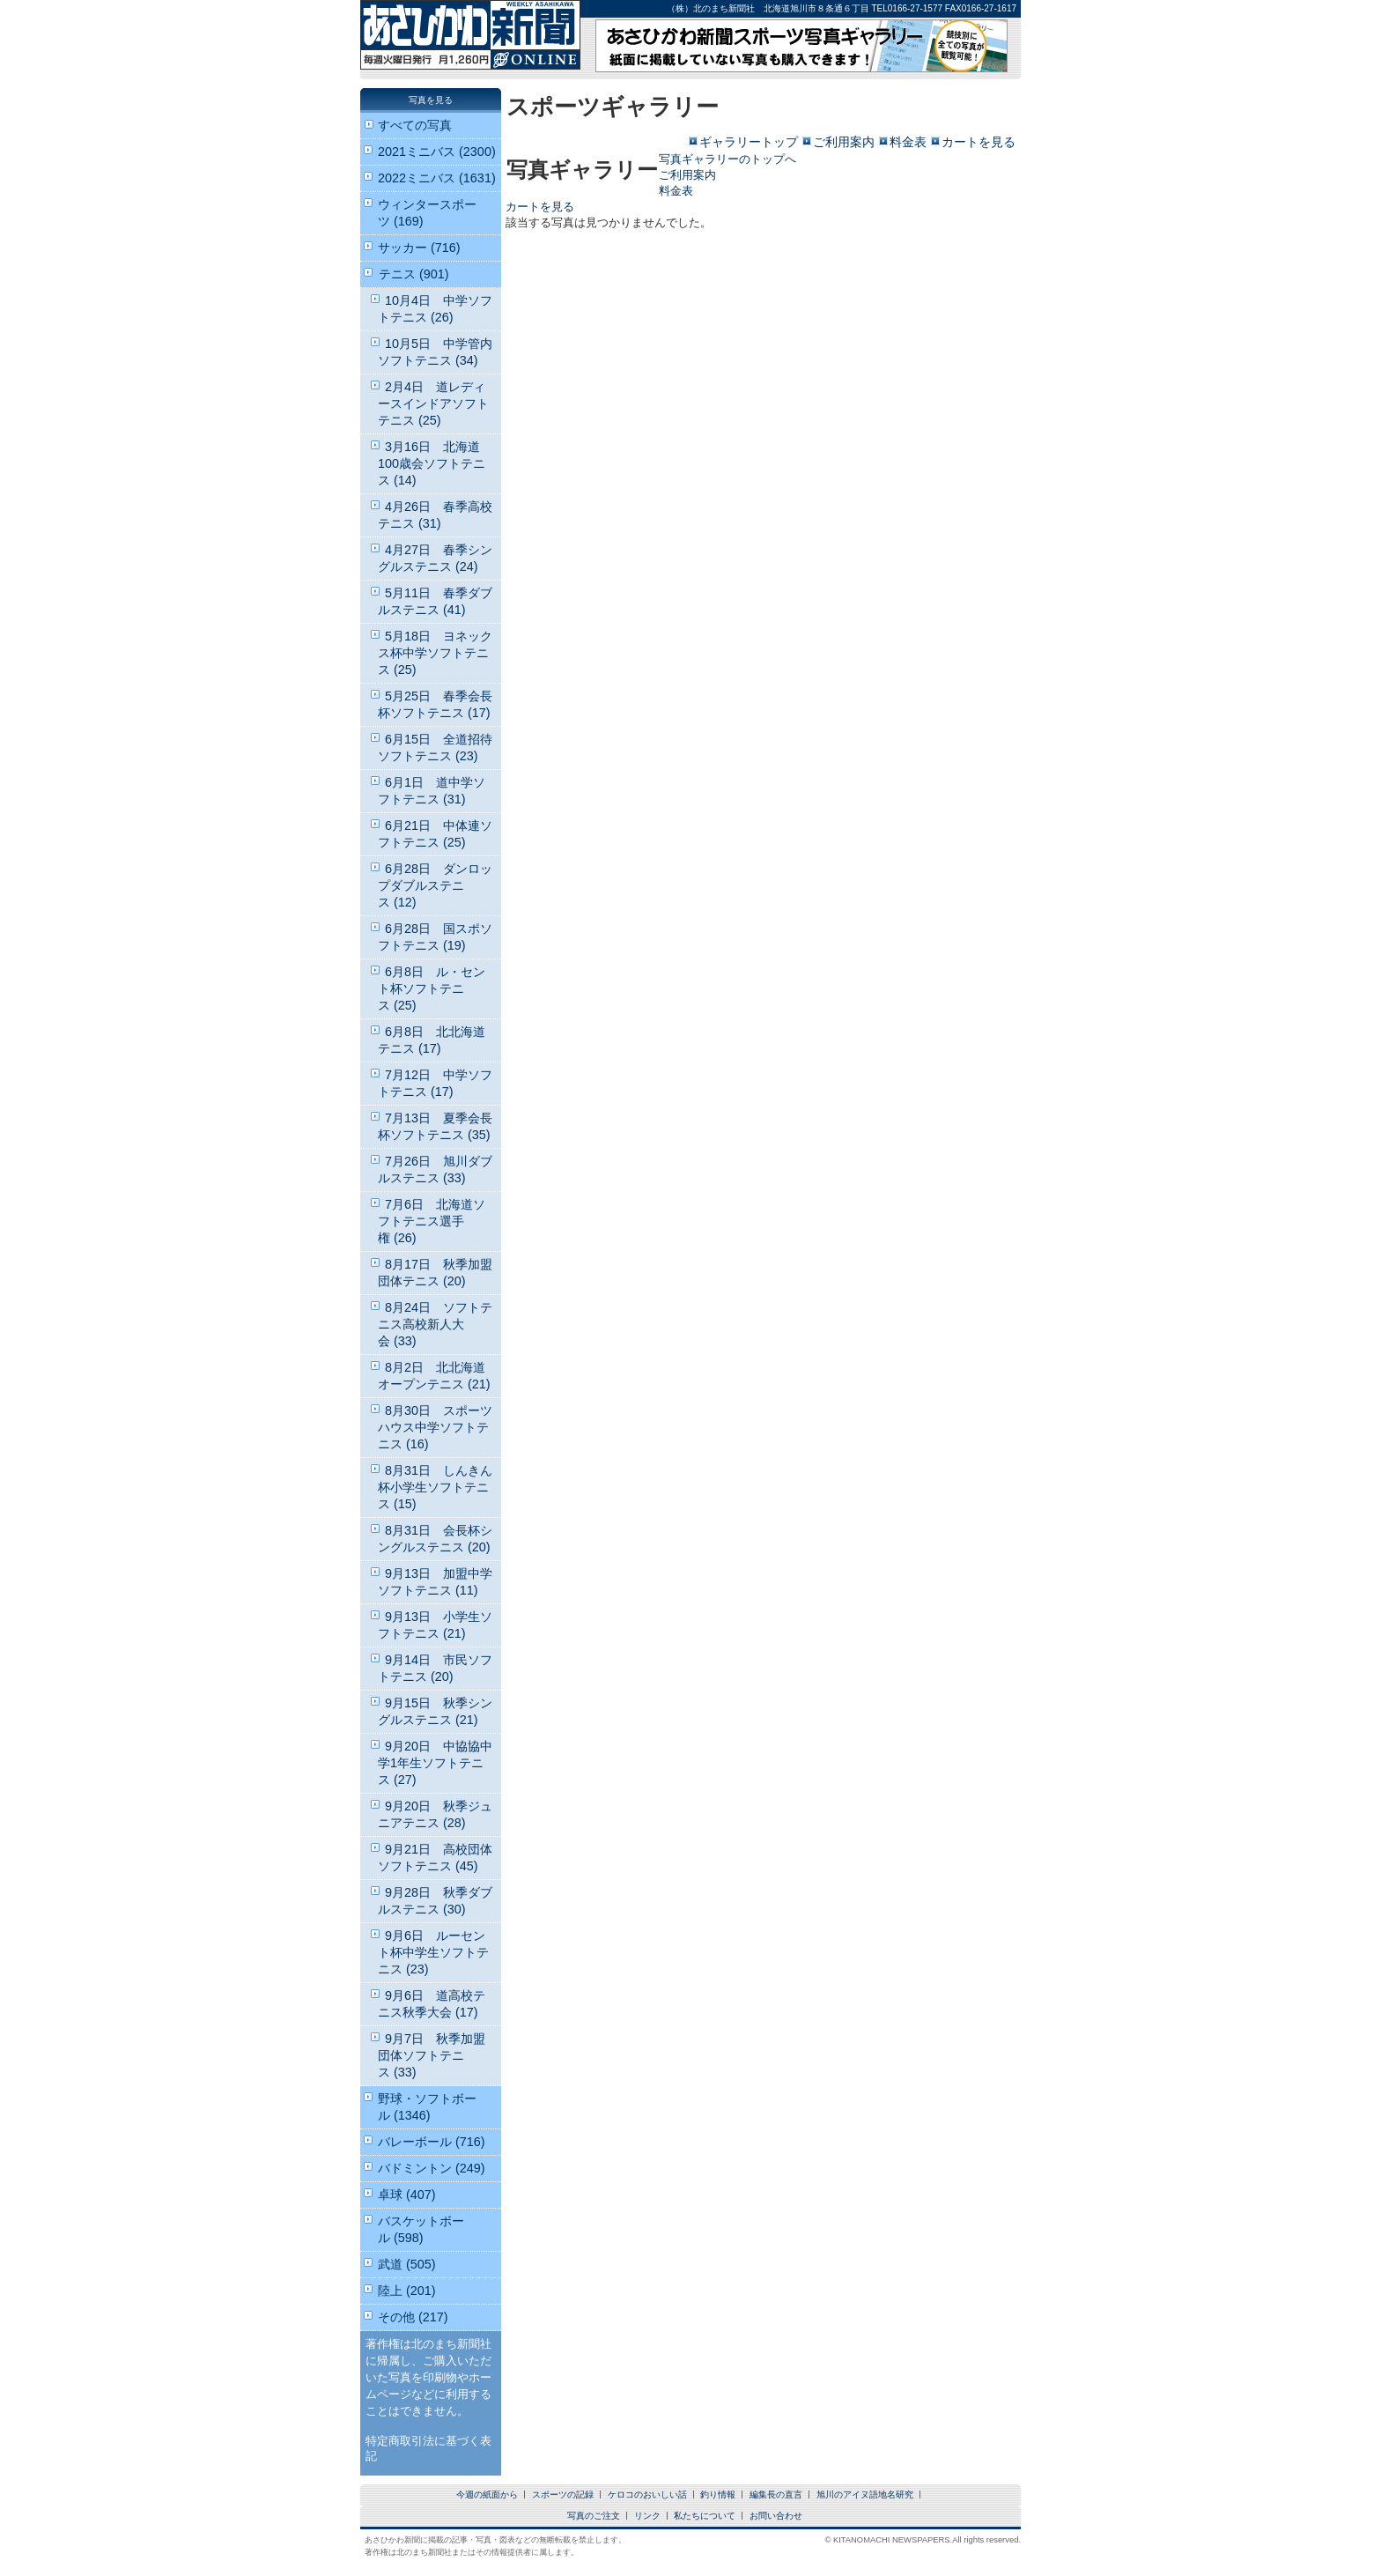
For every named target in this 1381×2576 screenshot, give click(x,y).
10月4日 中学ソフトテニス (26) (435, 308)
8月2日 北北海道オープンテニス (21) (434, 1375)
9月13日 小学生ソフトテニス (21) (435, 1625)
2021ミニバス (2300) (437, 151)
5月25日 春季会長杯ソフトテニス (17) (435, 704)
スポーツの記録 (563, 2494)
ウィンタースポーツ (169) (427, 212)
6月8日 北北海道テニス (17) (431, 1040)
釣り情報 (717, 2494)
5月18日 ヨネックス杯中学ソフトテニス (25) (435, 653)
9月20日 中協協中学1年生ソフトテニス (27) (435, 1763)
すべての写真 (415, 125)
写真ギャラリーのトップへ (727, 159)
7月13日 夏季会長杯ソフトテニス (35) (435, 1126)
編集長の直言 (776, 2494)
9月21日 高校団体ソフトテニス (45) (435, 1857)
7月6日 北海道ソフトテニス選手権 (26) (431, 1221)
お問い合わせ (776, 2515)
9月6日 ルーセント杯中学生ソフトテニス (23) (433, 1952)
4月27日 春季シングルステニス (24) (435, 558)
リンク (647, 2515)
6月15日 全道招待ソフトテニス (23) (435, 747)
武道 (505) (407, 2264)
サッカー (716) (419, 248)
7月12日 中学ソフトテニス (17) (435, 1083)
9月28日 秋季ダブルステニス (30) (435, 1900)
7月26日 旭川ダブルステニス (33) (435, 1169)
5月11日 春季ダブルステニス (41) (435, 601)
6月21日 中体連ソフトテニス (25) (435, 833)
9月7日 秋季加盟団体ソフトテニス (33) (431, 2055)
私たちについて (704, 2515)
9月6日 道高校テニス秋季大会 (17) (431, 2003)
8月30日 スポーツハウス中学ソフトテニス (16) (435, 1427)
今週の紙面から (487, 2494)
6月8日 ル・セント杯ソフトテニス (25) (431, 988)
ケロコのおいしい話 (647, 2494)
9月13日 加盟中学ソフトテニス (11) (435, 1581)
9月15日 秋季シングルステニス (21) (435, 1711)
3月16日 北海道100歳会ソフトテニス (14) (431, 463)
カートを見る (978, 142)
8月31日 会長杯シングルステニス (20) (435, 1538)
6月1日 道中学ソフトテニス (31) (431, 790)
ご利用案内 (844, 142)
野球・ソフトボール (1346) (427, 2106)
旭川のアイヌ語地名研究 (864, 2494)
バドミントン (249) (431, 2168)
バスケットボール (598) (421, 2229)
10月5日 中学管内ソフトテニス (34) (435, 352)
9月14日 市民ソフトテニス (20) (435, 1668)
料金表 (908, 142)
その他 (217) (413, 2317)
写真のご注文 (593, 2515)
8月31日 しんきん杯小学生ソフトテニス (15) (435, 1487)
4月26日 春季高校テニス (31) (435, 515)
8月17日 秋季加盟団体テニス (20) (435, 1272)
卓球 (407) (407, 2194)
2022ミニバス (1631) (437, 178)
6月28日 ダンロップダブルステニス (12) (435, 885)
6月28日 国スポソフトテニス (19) (435, 937)
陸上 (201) (407, 2291)
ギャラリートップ (748, 142)
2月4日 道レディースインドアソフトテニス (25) (433, 403)
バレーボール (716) (431, 2142)
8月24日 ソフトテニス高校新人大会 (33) (435, 1324)
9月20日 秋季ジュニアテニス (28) (435, 1814)
